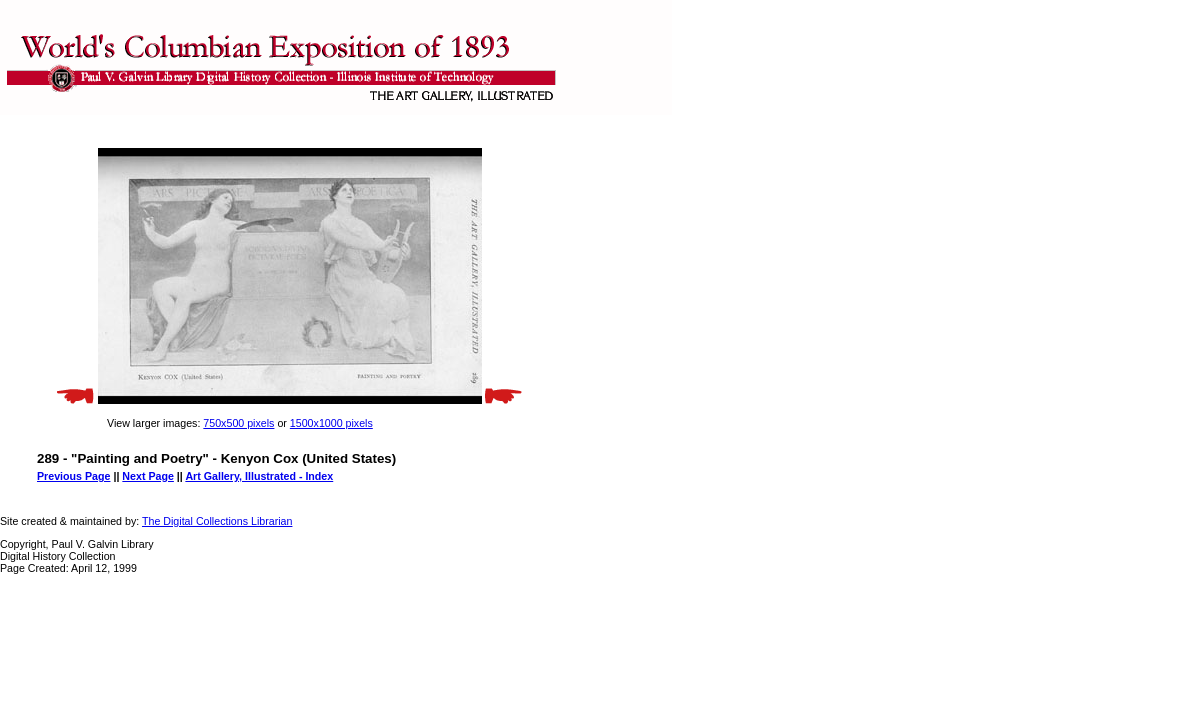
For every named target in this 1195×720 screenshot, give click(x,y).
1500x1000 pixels (331, 423)
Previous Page (73, 476)
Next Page (148, 476)
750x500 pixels (238, 423)
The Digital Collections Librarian (217, 521)
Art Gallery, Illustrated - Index (259, 476)
